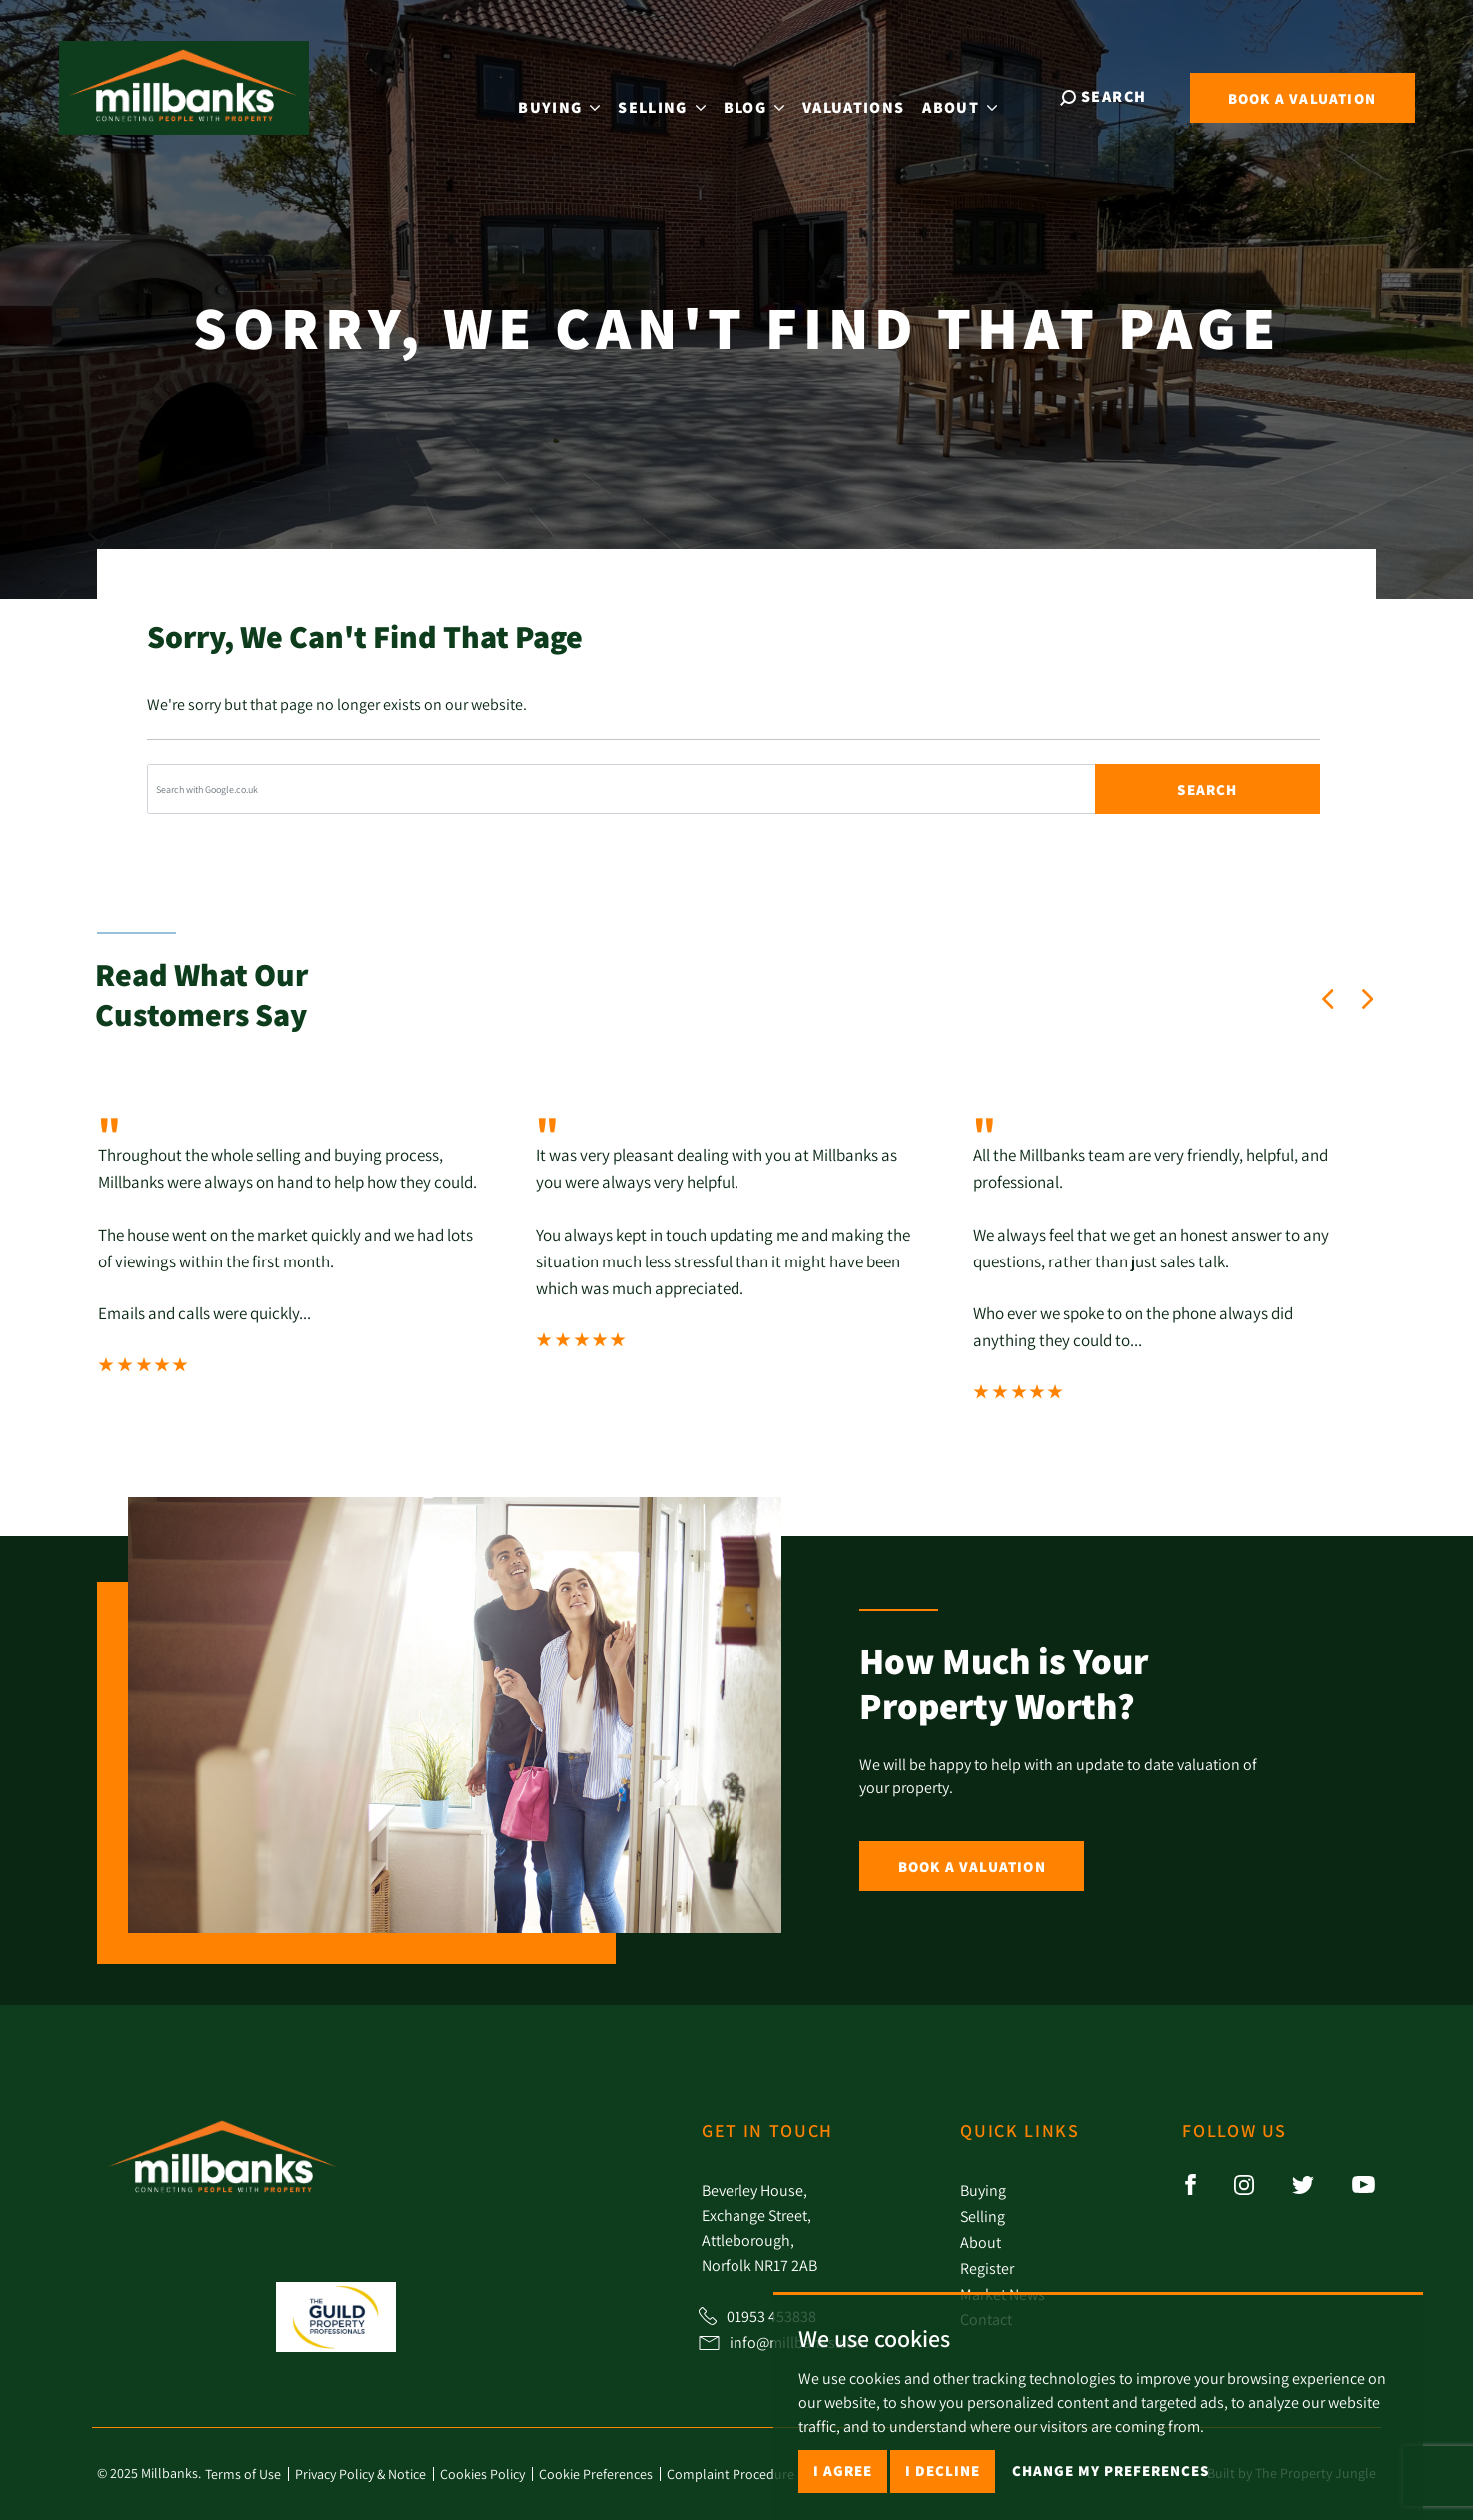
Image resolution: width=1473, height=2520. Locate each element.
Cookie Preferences (596, 2474)
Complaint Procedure (730, 2474)
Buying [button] (575, 95)
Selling (982, 2216)
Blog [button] (768, 95)
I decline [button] (942, 2470)
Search (1207, 789)
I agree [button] (842, 2470)
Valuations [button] (868, 95)
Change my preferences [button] (1110, 2470)
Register (987, 2268)
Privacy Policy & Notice (360, 2474)
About (980, 2242)
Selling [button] (677, 95)
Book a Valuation (972, 1866)
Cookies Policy (482, 2474)
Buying (983, 2190)
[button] (1328, 999)
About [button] (975, 95)
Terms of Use (243, 2474)
